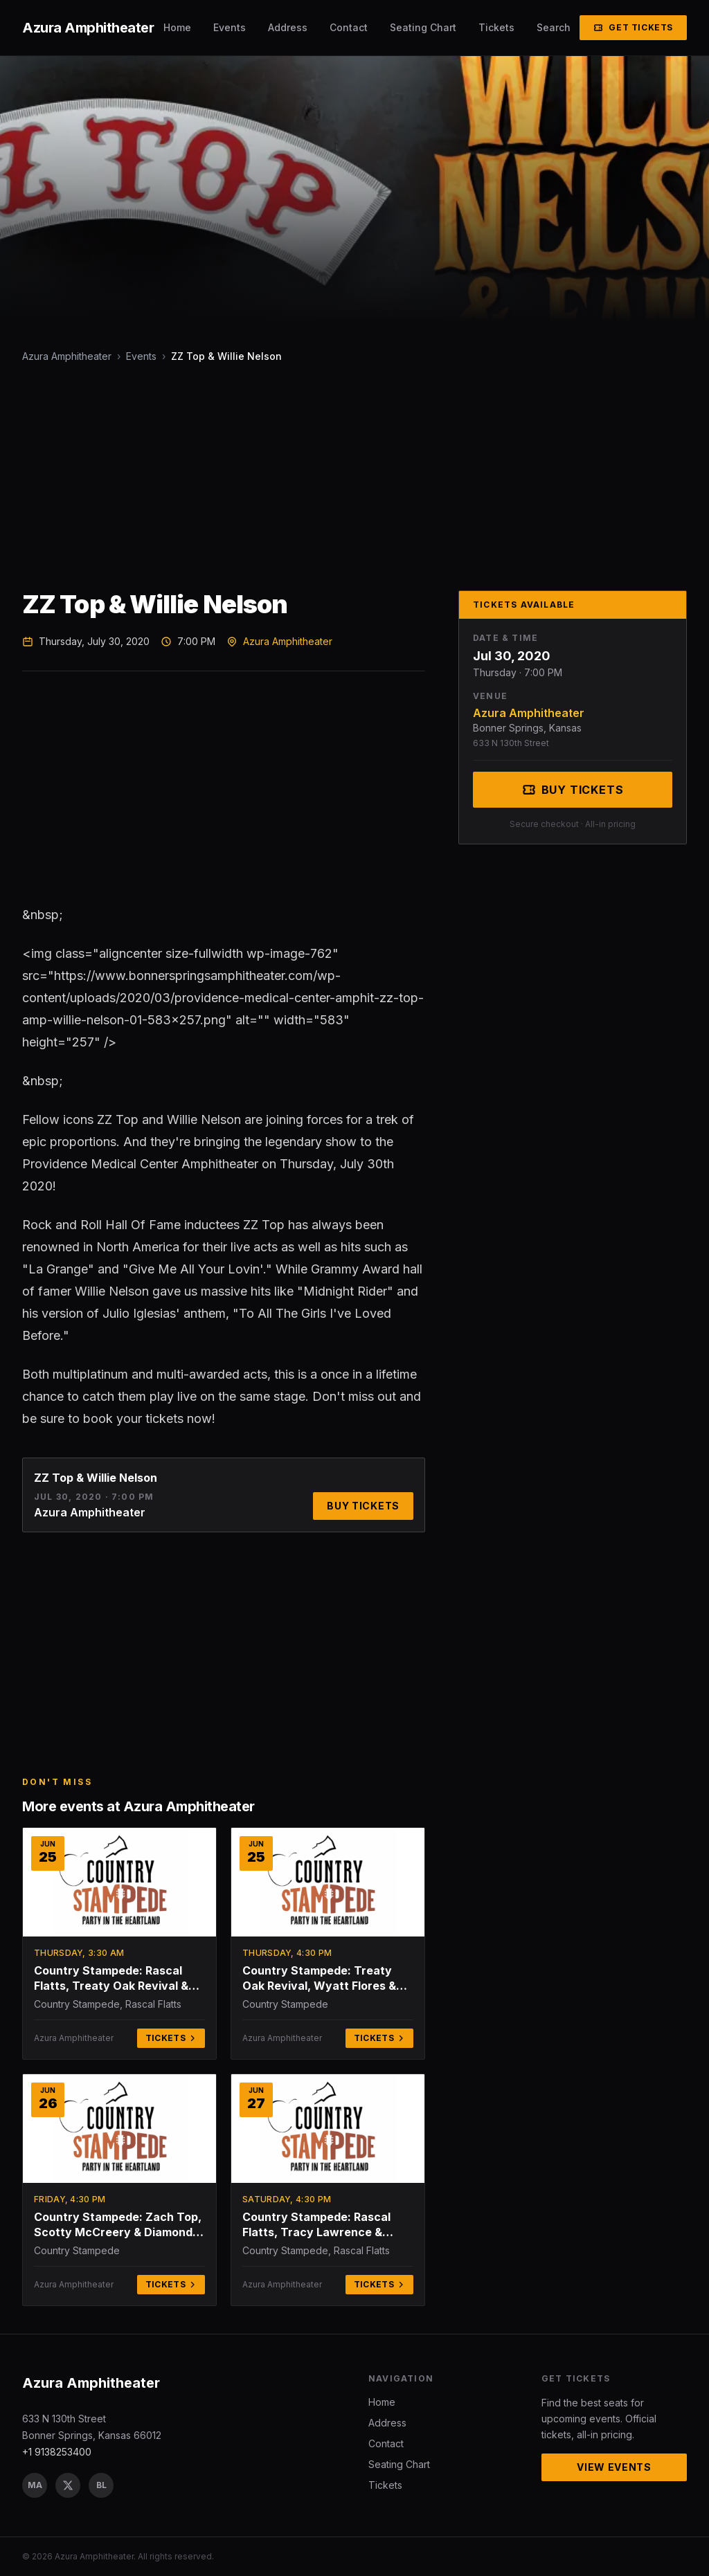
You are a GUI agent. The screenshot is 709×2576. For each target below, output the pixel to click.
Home (177, 27)
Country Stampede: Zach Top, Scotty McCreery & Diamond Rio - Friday (117, 2225)
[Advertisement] (354, 477)
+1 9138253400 (56, 2452)
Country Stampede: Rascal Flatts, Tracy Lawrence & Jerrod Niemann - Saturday (317, 2225)
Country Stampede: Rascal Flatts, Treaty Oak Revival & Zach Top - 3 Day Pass (111, 1978)
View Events (614, 2467)
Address (287, 27)
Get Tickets (633, 27)
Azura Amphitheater (66, 356)
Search (554, 27)
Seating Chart (423, 27)
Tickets (496, 27)
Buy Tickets (363, 1506)
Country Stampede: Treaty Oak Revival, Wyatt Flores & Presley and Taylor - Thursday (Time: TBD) (326, 1978)
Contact (349, 27)
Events (229, 27)
